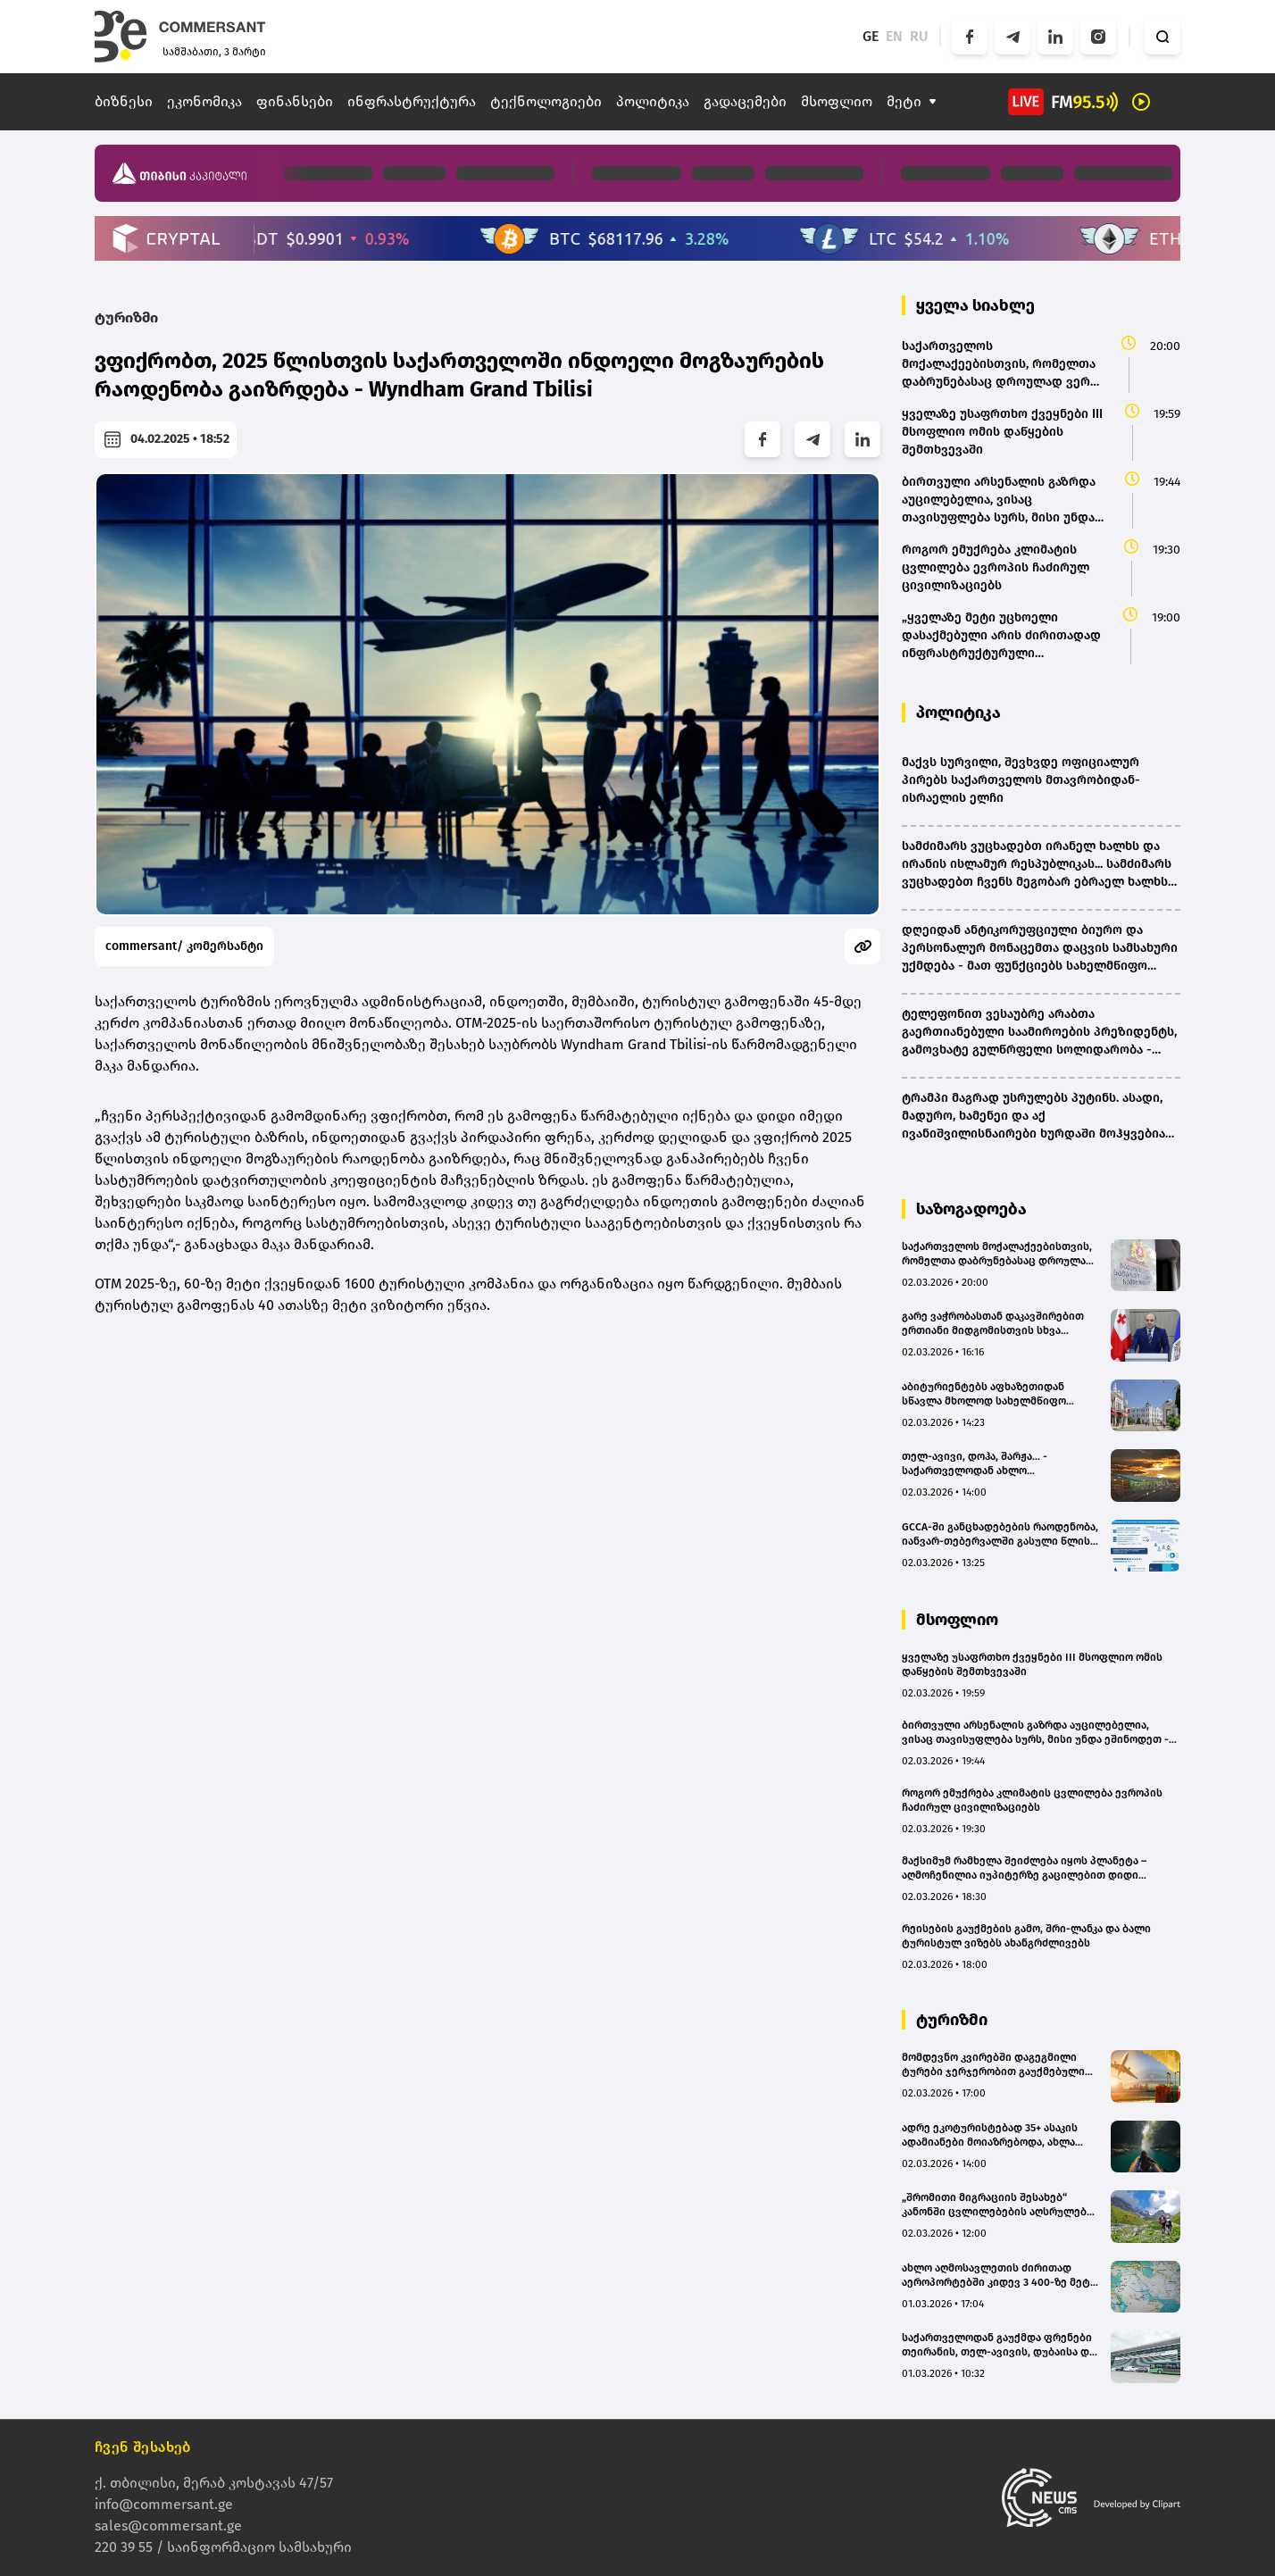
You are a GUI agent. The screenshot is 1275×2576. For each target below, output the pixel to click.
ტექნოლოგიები (546, 101)
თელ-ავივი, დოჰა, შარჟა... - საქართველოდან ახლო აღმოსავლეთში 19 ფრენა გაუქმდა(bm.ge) (974, 1464)
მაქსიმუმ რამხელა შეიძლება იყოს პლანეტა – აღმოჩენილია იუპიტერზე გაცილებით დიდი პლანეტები (1024, 1868)
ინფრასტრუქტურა (411, 101)
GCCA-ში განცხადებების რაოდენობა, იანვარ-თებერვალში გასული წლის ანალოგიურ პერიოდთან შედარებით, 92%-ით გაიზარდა (1000, 1534)
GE (870, 36)
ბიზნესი (124, 101)
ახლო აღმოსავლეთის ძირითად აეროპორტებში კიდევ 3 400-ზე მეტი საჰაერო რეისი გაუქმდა (999, 2275)
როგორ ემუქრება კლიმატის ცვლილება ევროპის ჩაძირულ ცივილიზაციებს (1032, 1800)
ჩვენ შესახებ (143, 2446)
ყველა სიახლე (975, 305)
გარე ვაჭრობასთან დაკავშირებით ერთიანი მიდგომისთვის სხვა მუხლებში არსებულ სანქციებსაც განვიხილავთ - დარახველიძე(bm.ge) (1000, 1324)
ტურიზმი (126, 317)
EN (894, 36)
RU (919, 36)
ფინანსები (294, 101)
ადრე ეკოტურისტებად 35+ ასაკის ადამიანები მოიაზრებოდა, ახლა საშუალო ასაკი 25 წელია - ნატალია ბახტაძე (995, 2135)
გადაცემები (745, 101)
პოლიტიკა (652, 101)
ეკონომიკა (204, 101)
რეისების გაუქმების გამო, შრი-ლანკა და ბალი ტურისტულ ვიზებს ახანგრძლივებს (1026, 1935)
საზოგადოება (971, 1209)
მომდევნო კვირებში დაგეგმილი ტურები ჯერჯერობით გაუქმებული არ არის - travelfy (993, 2065)
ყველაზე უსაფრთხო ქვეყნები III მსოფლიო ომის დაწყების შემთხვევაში (1032, 1664)
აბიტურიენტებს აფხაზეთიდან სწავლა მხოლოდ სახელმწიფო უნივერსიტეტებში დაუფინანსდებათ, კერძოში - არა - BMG (993, 1394)
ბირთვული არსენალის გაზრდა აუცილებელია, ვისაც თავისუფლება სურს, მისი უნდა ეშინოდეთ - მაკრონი (1035, 1733)
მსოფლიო (836, 101)
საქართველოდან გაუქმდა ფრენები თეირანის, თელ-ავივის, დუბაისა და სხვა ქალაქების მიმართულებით (998, 2345)
